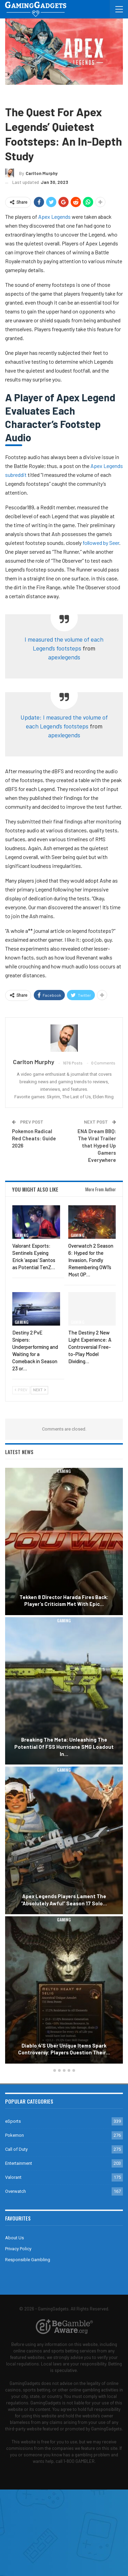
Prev (21, 1390)
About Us (14, 2237)
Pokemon (14, 2135)
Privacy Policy (18, 2248)
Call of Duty (16, 2149)
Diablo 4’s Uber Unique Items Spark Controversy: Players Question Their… (64, 2049)
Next (39, 1390)
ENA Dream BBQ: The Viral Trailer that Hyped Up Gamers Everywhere (96, 1145)
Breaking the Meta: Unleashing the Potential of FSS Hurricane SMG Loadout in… (64, 1746)
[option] (64, 1767)
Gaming (14, 95)
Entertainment (18, 2163)
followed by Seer (101, 542)
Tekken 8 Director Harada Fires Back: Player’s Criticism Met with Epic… (64, 1600)
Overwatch (15, 2191)
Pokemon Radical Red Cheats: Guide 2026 (34, 1138)
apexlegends (64, 657)
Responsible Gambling (27, 2259)
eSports (13, 2121)
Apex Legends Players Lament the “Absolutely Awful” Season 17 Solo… (64, 1899)
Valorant (13, 2177)
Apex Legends (40, 95)
